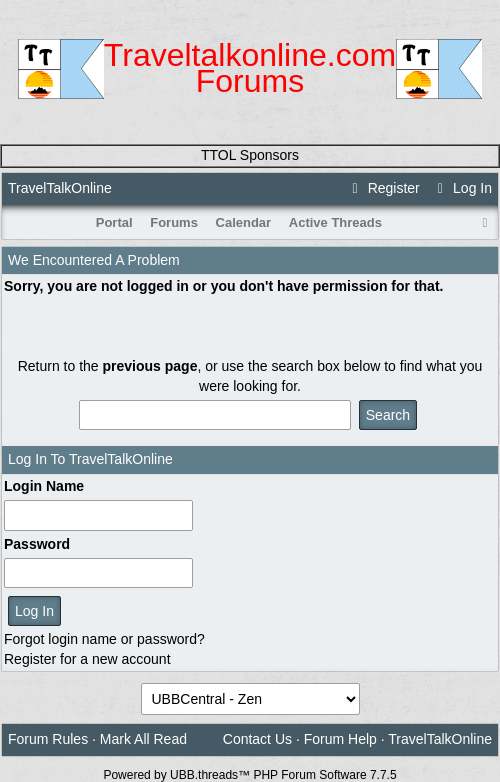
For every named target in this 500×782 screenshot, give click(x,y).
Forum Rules (48, 739)
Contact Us (257, 739)
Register (383, 188)
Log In (462, 188)
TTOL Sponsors (250, 155)
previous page (150, 366)
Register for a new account (87, 659)
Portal (114, 222)
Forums (174, 222)
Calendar (244, 222)
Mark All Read (143, 739)
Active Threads (335, 222)
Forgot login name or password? (104, 639)
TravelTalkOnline (60, 188)
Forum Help (340, 739)
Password (37, 544)
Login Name (44, 486)
